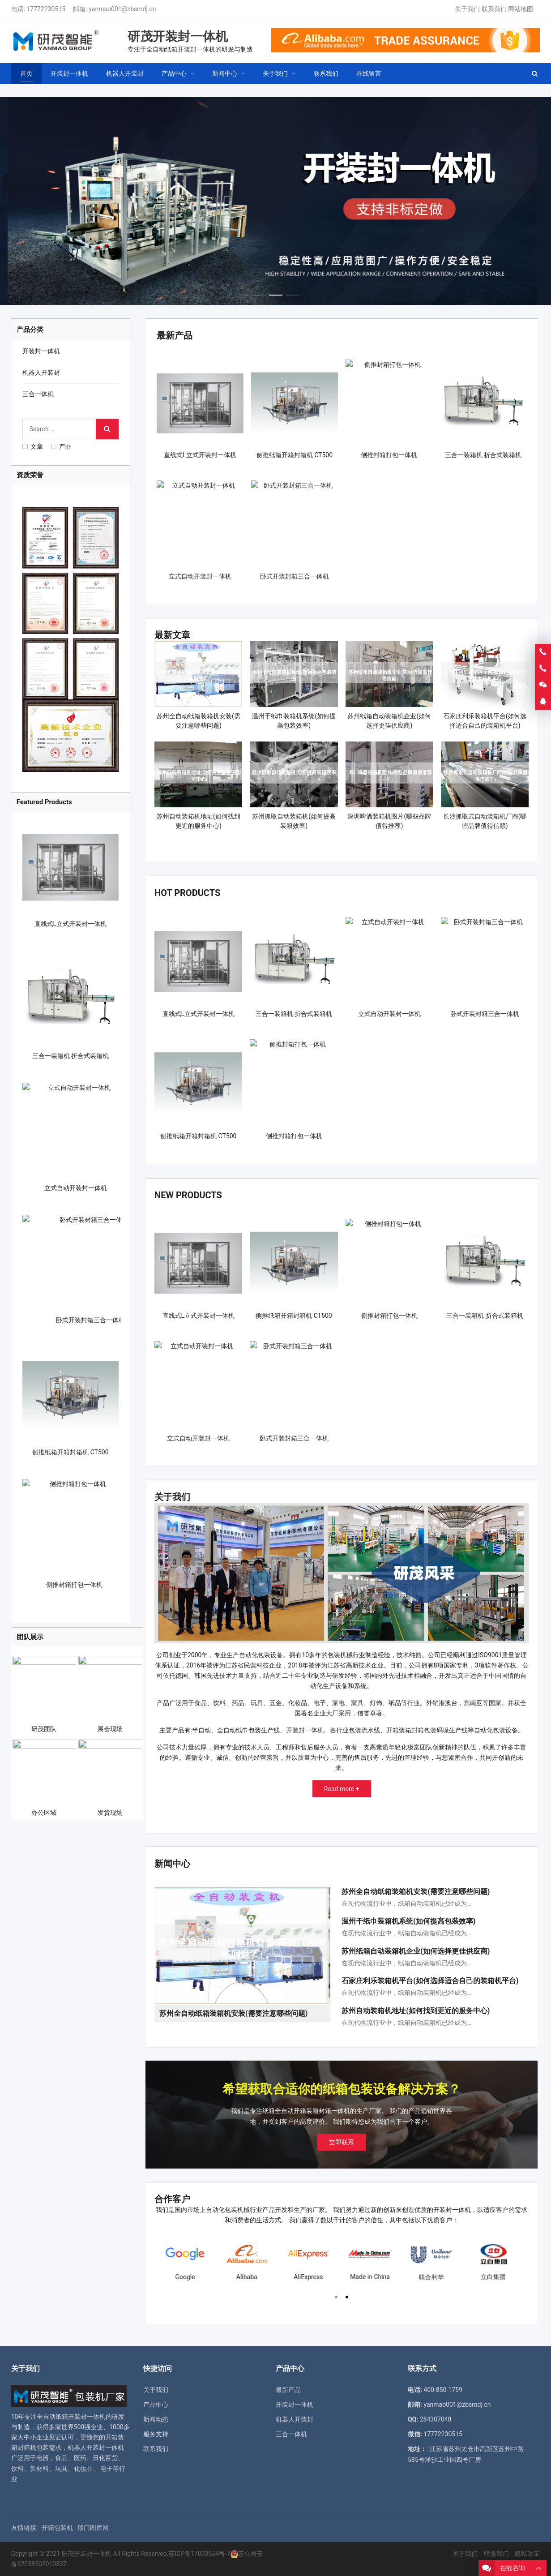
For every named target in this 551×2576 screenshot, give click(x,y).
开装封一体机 (41, 351)
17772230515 (46, 9)
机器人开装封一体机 (96, 2447)
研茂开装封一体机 (86, 2553)
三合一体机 (38, 394)
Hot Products (187, 892)
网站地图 (520, 9)
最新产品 (174, 335)
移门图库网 (93, 2527)
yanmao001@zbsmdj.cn (122, 9)
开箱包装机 (57, 2527)
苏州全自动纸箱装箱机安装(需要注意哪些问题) (416, 1891)
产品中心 (155, 2404)
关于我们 (467, 9)
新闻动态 (155, 2419)
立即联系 (341, 2142)
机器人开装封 (41, 372)
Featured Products (44, 802)
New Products (188, 1195)
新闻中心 (172, 1863)
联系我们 (494, 9)
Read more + (341, 1788)
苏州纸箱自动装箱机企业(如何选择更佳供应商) (416, 1951)
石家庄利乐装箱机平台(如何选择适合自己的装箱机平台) (430, 1980)
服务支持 (155, 2434)
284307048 (436, 2419)
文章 (32, 446)
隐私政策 (527, 2553)
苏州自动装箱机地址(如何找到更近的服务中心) (416, 2010)
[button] (258, 292)
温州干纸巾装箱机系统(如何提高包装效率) (408, 1921)
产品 (61, 446)
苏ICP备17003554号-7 (199, 2553)
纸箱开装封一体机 (81, 2416)
